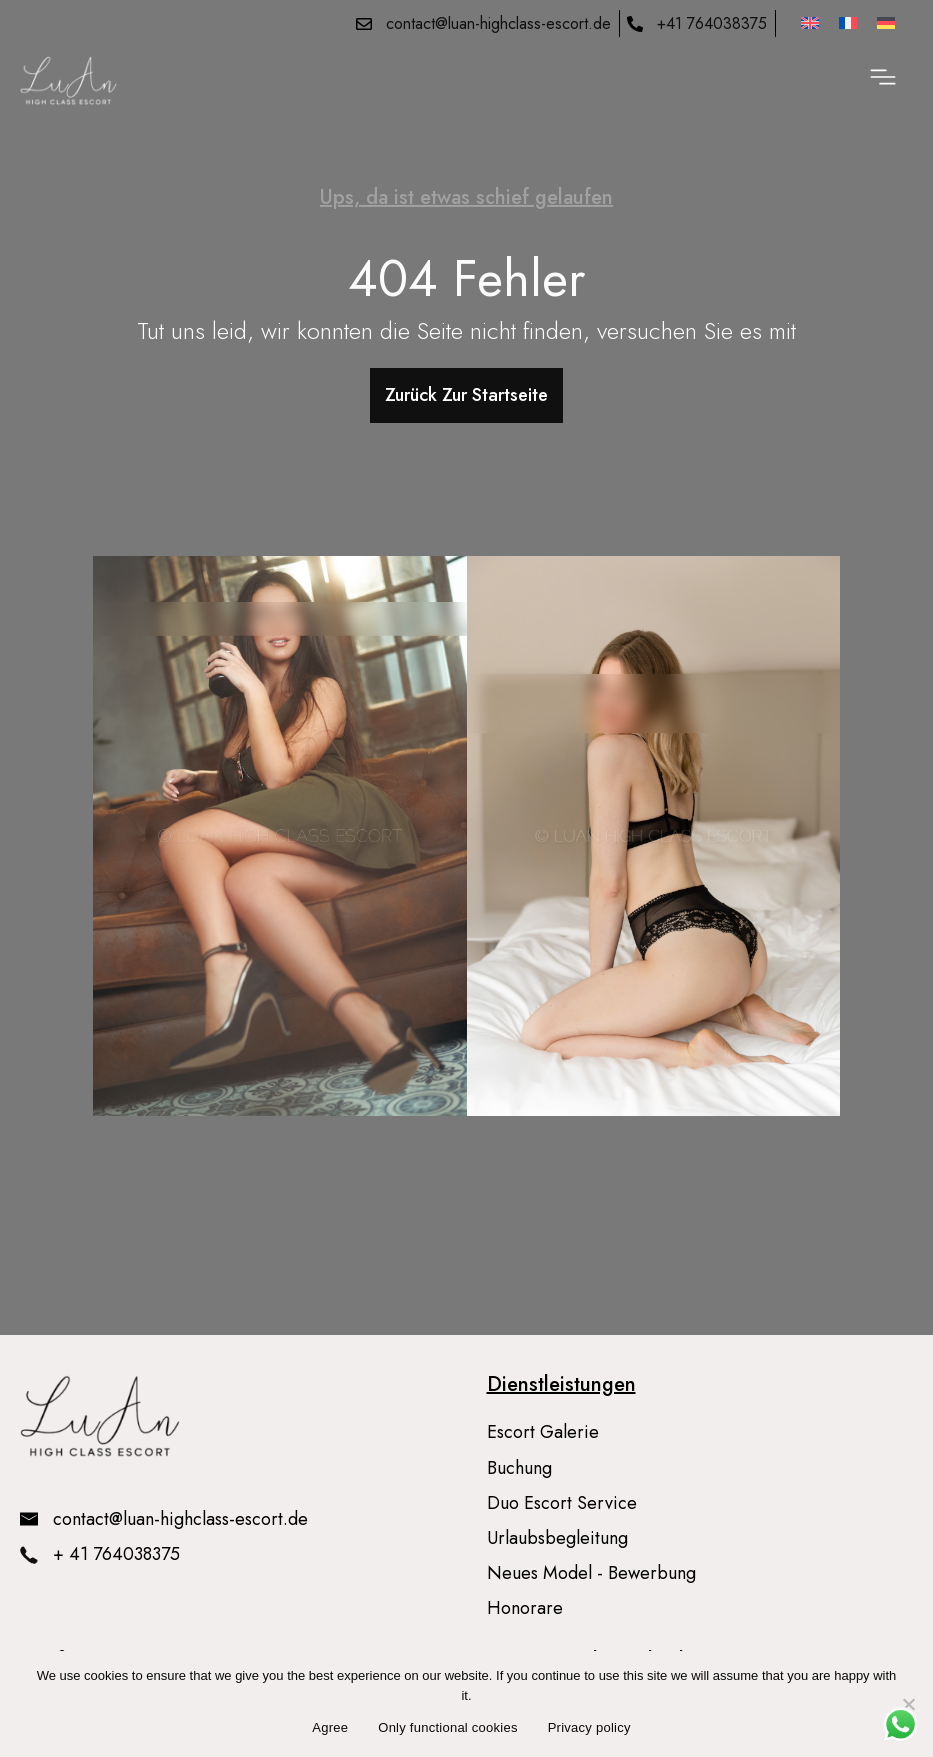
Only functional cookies (447, 1727)
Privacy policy (589, 1727)
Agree (330, 1727)
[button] (883, 80)
